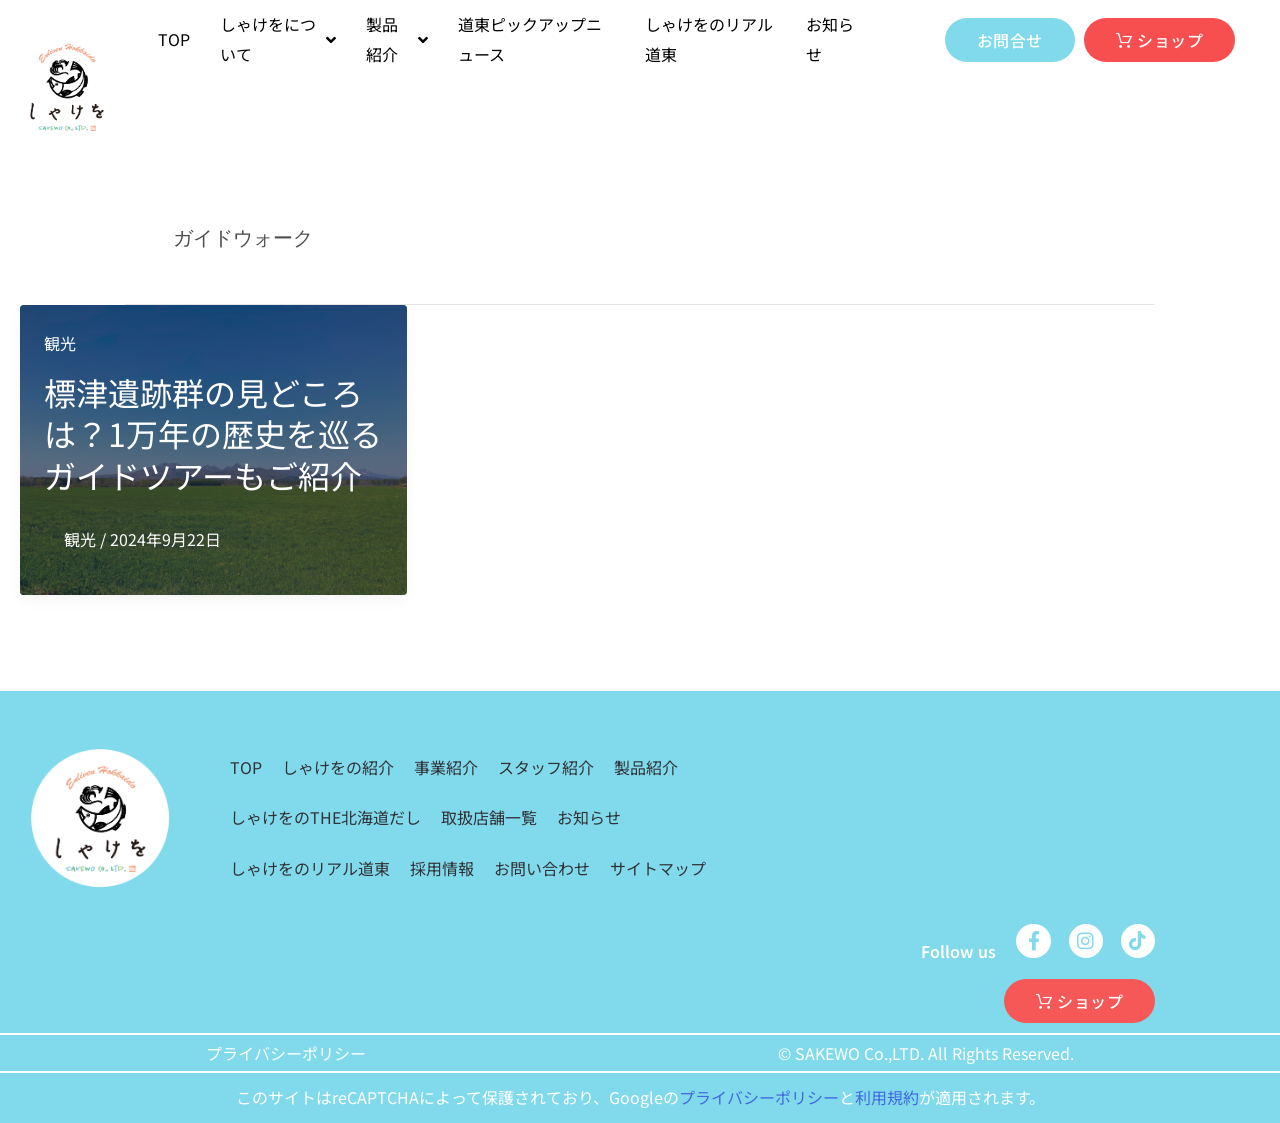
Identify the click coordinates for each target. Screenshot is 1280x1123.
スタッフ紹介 (546, 767)
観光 (60, 343)
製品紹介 (646, 767)
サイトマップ (658, 868)
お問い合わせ (542, 868)
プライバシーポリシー (286, 1053)
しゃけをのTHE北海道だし (325, 817)
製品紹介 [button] (397, 39)
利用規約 (887, 1097)
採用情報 (442, 868)
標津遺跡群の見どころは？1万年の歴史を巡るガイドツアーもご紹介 (213, 433)
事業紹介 (446, 767)
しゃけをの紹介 (338, 767)
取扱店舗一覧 (489, 817)
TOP (174, 39)
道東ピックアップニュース (530, 39)
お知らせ (830, 39)
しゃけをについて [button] (278, 39)
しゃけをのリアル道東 (709, 39)
